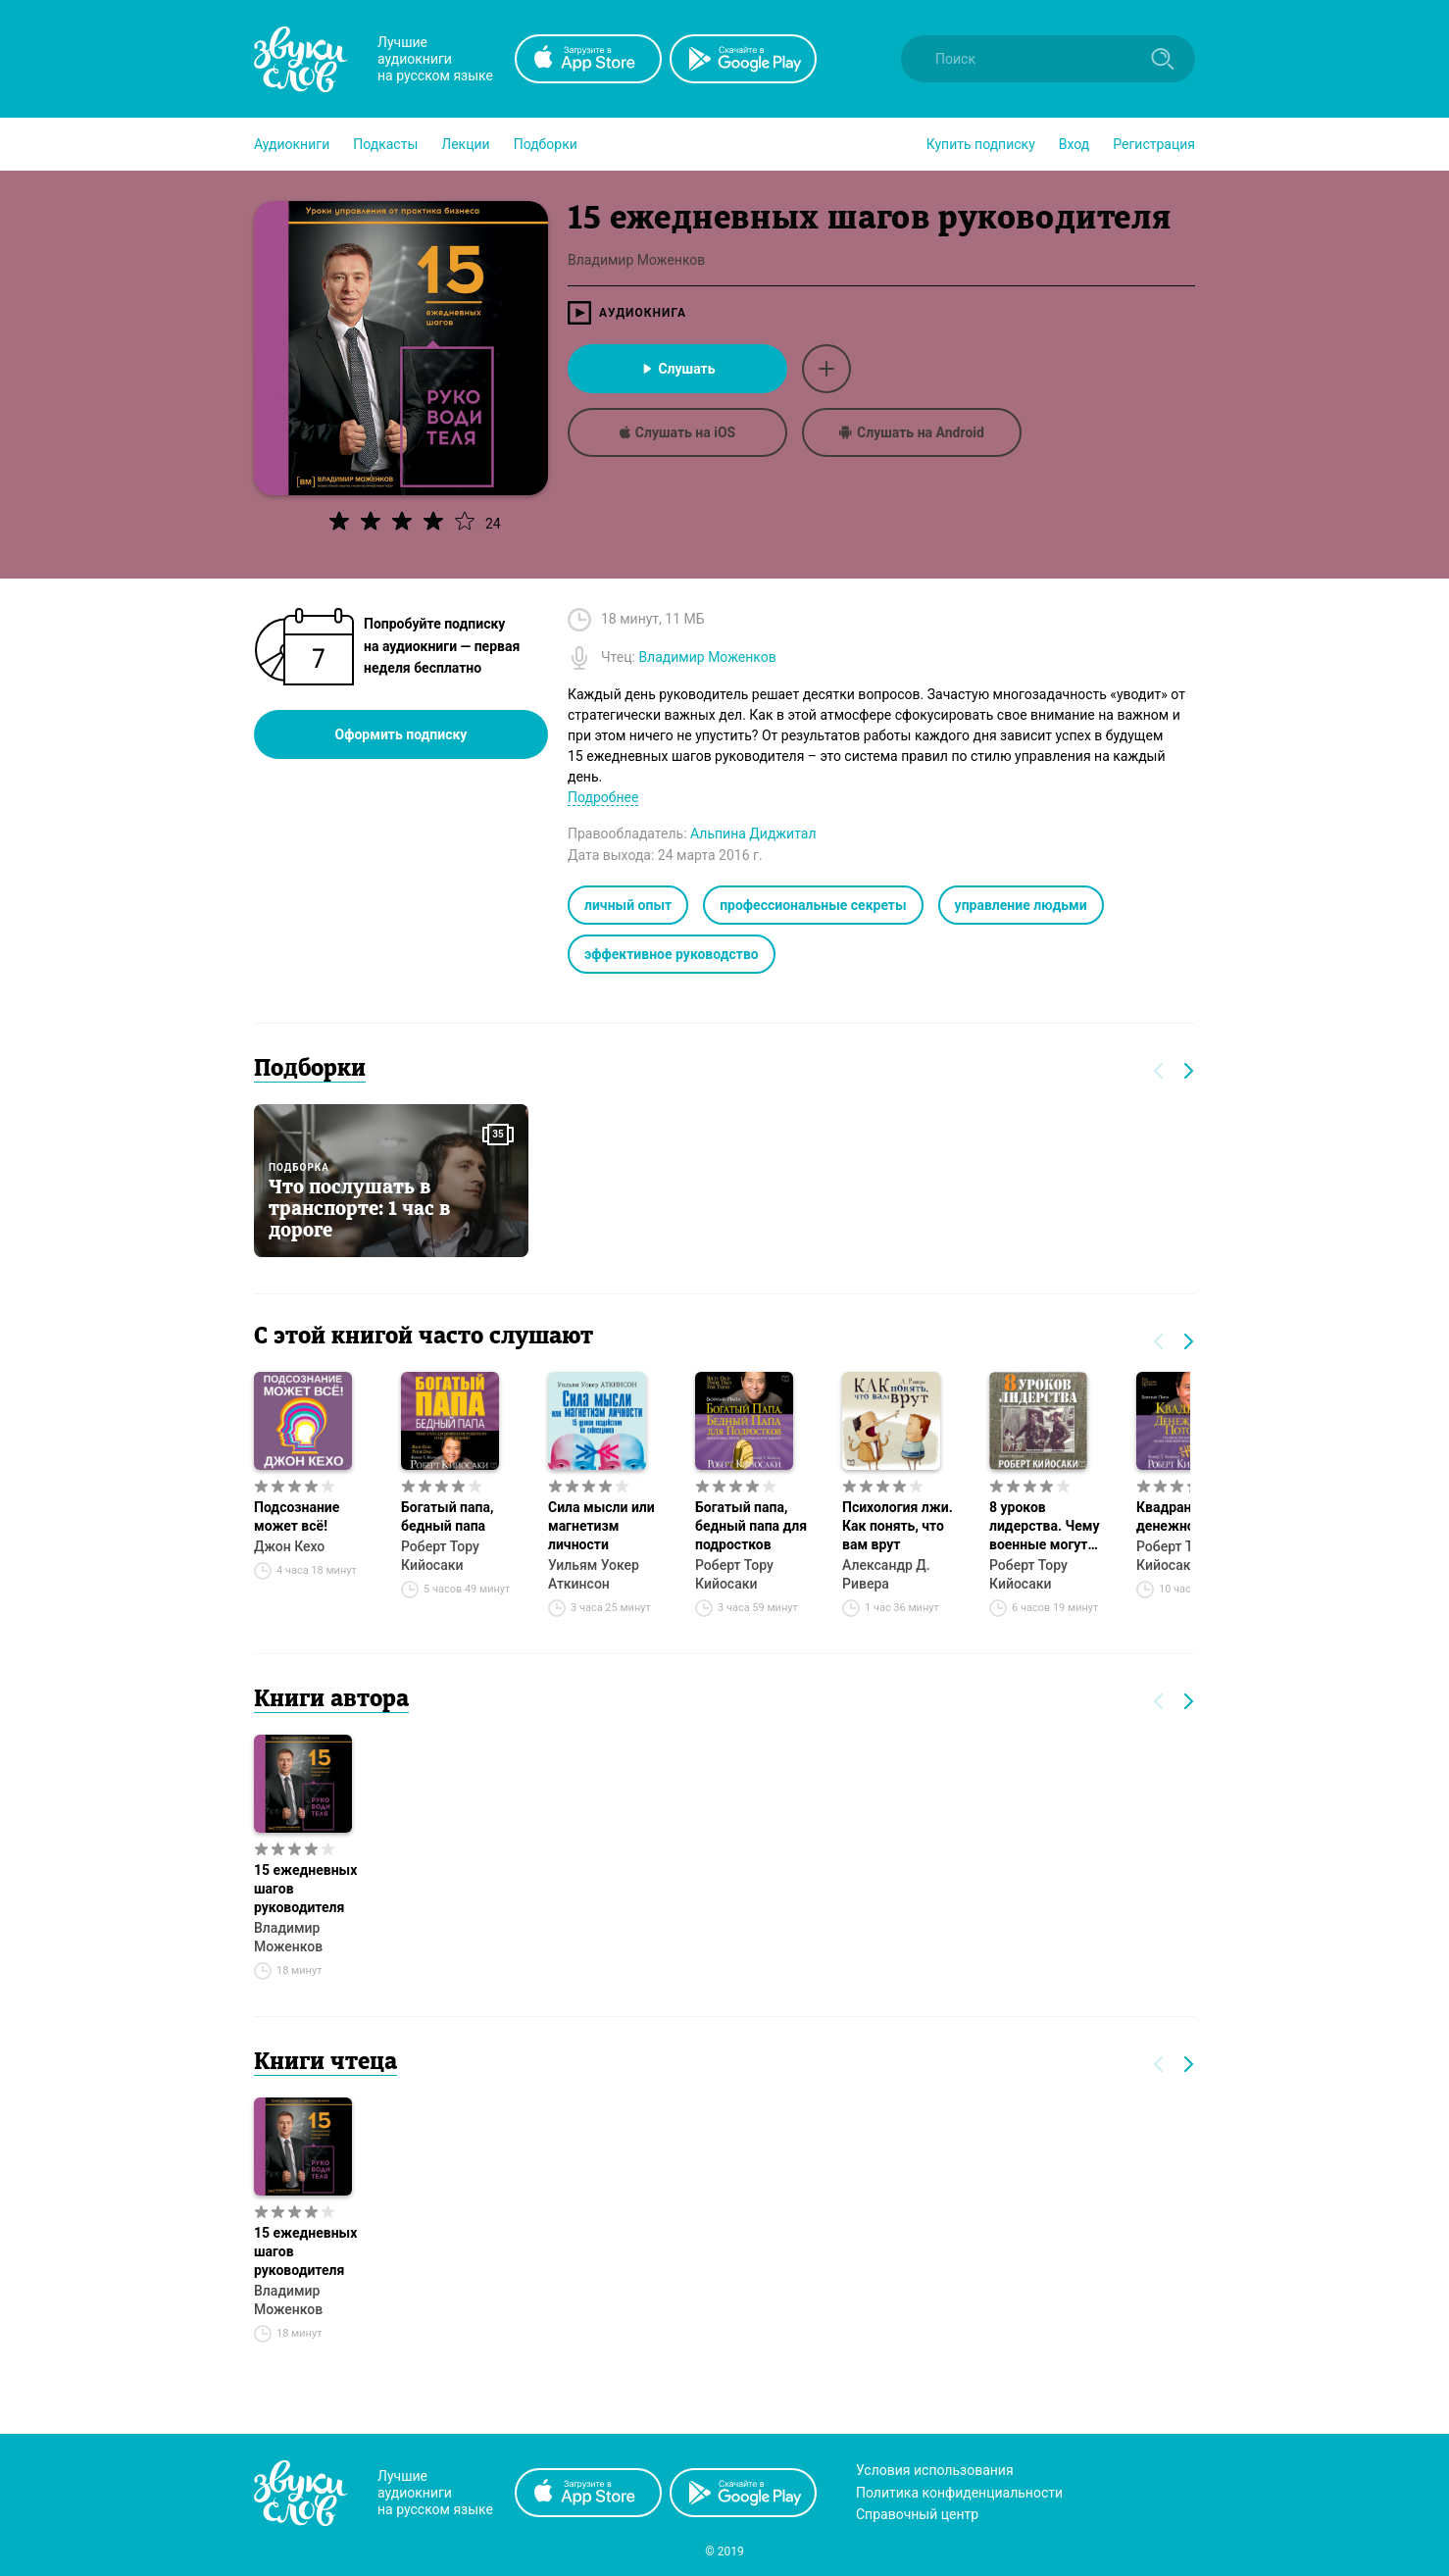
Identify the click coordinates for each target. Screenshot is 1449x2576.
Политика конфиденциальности (959, 2492)
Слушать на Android (911, 432)
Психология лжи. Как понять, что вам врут (897, 1525)
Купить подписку (980, 144)
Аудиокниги (291, 144)
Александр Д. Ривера (886, 1574)
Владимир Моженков (288, 1937)
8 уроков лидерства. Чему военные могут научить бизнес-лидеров (1044, 1526)
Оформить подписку (401, 734)
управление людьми (1021, 905)
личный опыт (628, 905)
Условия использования (935, 2470)
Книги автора (331, 1700)
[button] (291, 144)
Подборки (545, 144)
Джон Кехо (289, 1546)
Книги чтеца (325, 2063)
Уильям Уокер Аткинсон (593, 1574)
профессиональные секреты (813, 905)
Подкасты (385, 144)
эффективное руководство (671, 954)
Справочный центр (917, 2514)
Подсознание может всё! (296, 1516)
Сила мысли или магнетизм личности (601, 1525)
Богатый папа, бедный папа (447, 1516)
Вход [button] (1074, 144)
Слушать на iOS (677, 432)
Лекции (465, 144)
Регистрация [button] (1154, 144)
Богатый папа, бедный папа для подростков (751, 1525)
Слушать (677, 369)
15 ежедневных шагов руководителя (305, 1888)
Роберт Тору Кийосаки (440, 1556)
